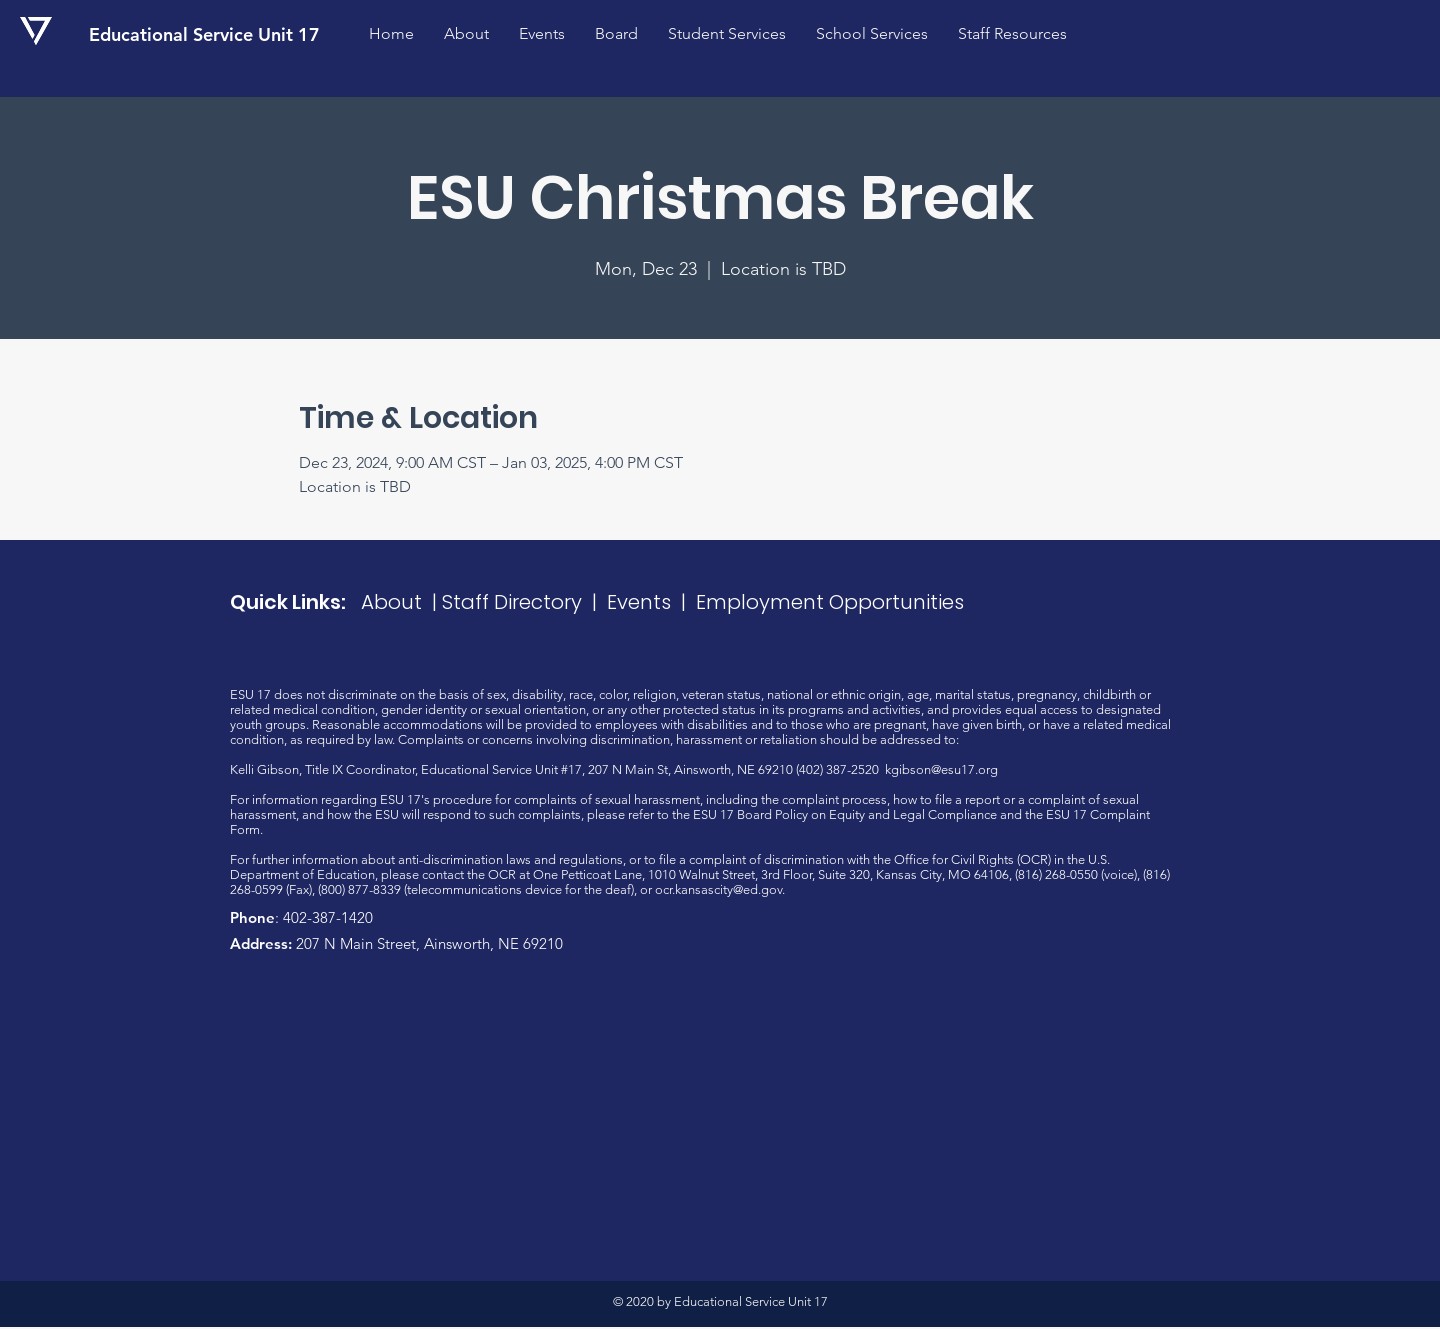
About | (401, 602)
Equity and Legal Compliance (913, 814)
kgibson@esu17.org (941, 769)
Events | (651, 602)
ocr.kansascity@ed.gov (718, 889)
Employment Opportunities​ (830, 602)
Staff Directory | (524, 602)
